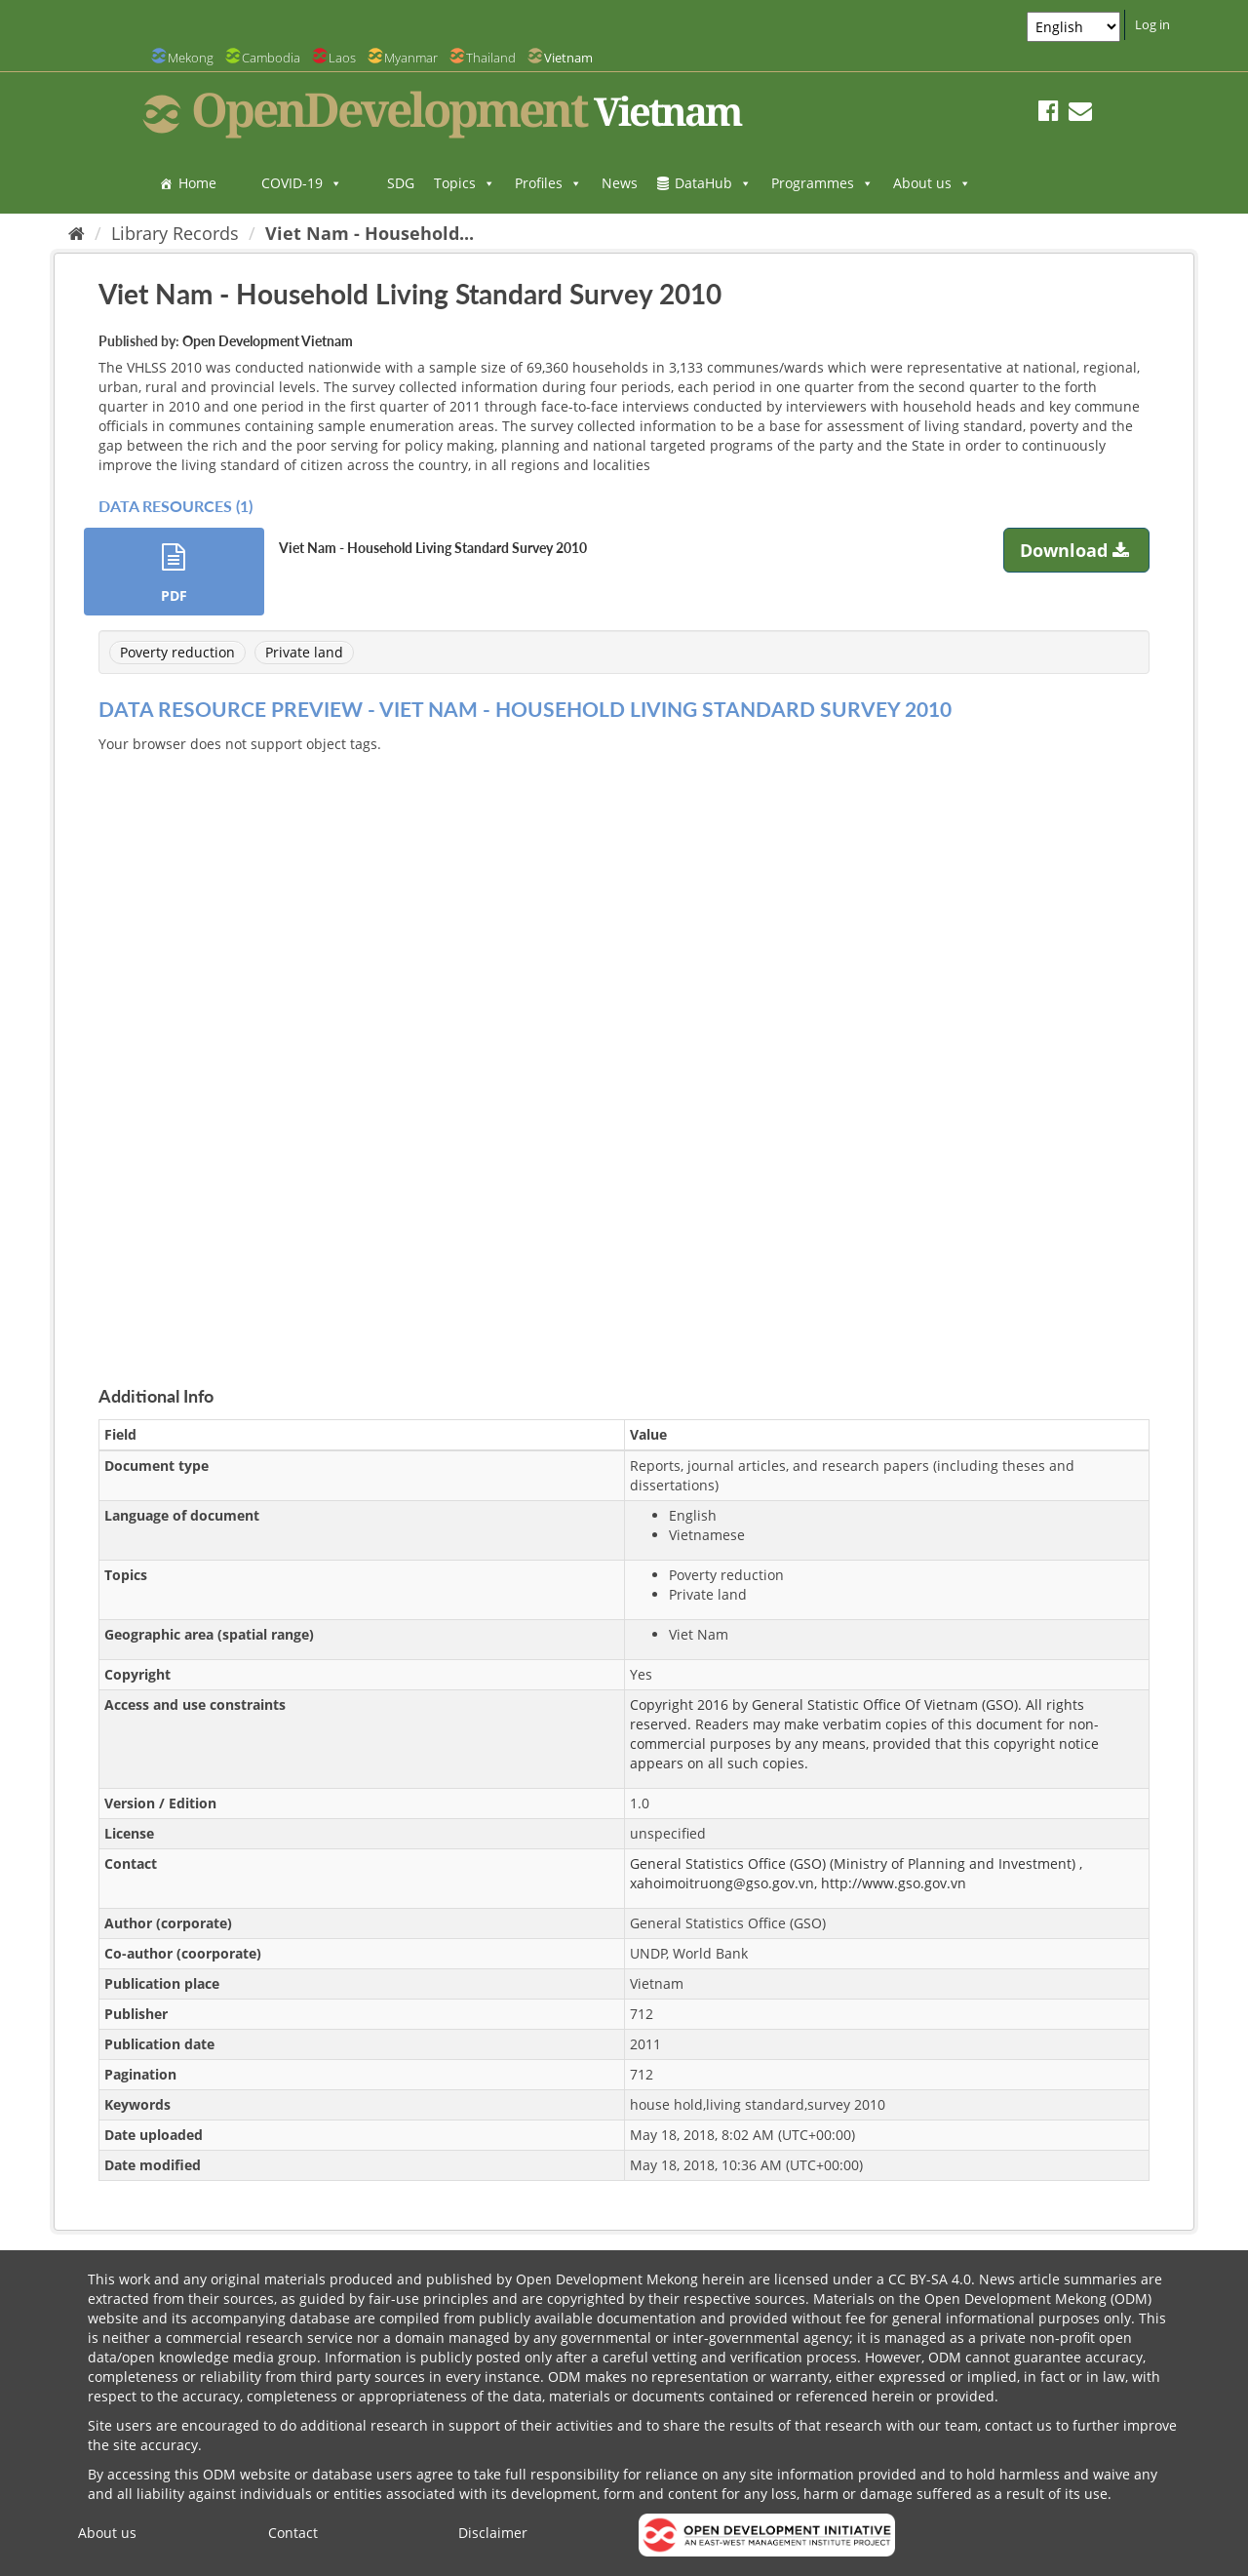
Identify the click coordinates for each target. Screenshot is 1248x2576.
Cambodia (271, 57)
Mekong (191, 57)
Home (197, 183)
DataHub (713, 183)
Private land (304, 652)
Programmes (822, 183)
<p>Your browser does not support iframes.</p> (624, 1046)
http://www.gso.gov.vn (893, 1883)
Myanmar (411, 57)
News (620, 183)
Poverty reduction (177, 652)
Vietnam (568, 57)
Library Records (175, 233)
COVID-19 (301, 183)
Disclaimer (492, 2532)
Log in (1152, 24)
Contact (293, 2532)
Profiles (548, 183)
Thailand (491, 57)
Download (1077, 550)
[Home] (76, 233)
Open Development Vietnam (267, 341)
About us (932, 183)
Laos (342, 57)
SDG (400, 183)
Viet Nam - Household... (369, 233)
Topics (464, 183)
